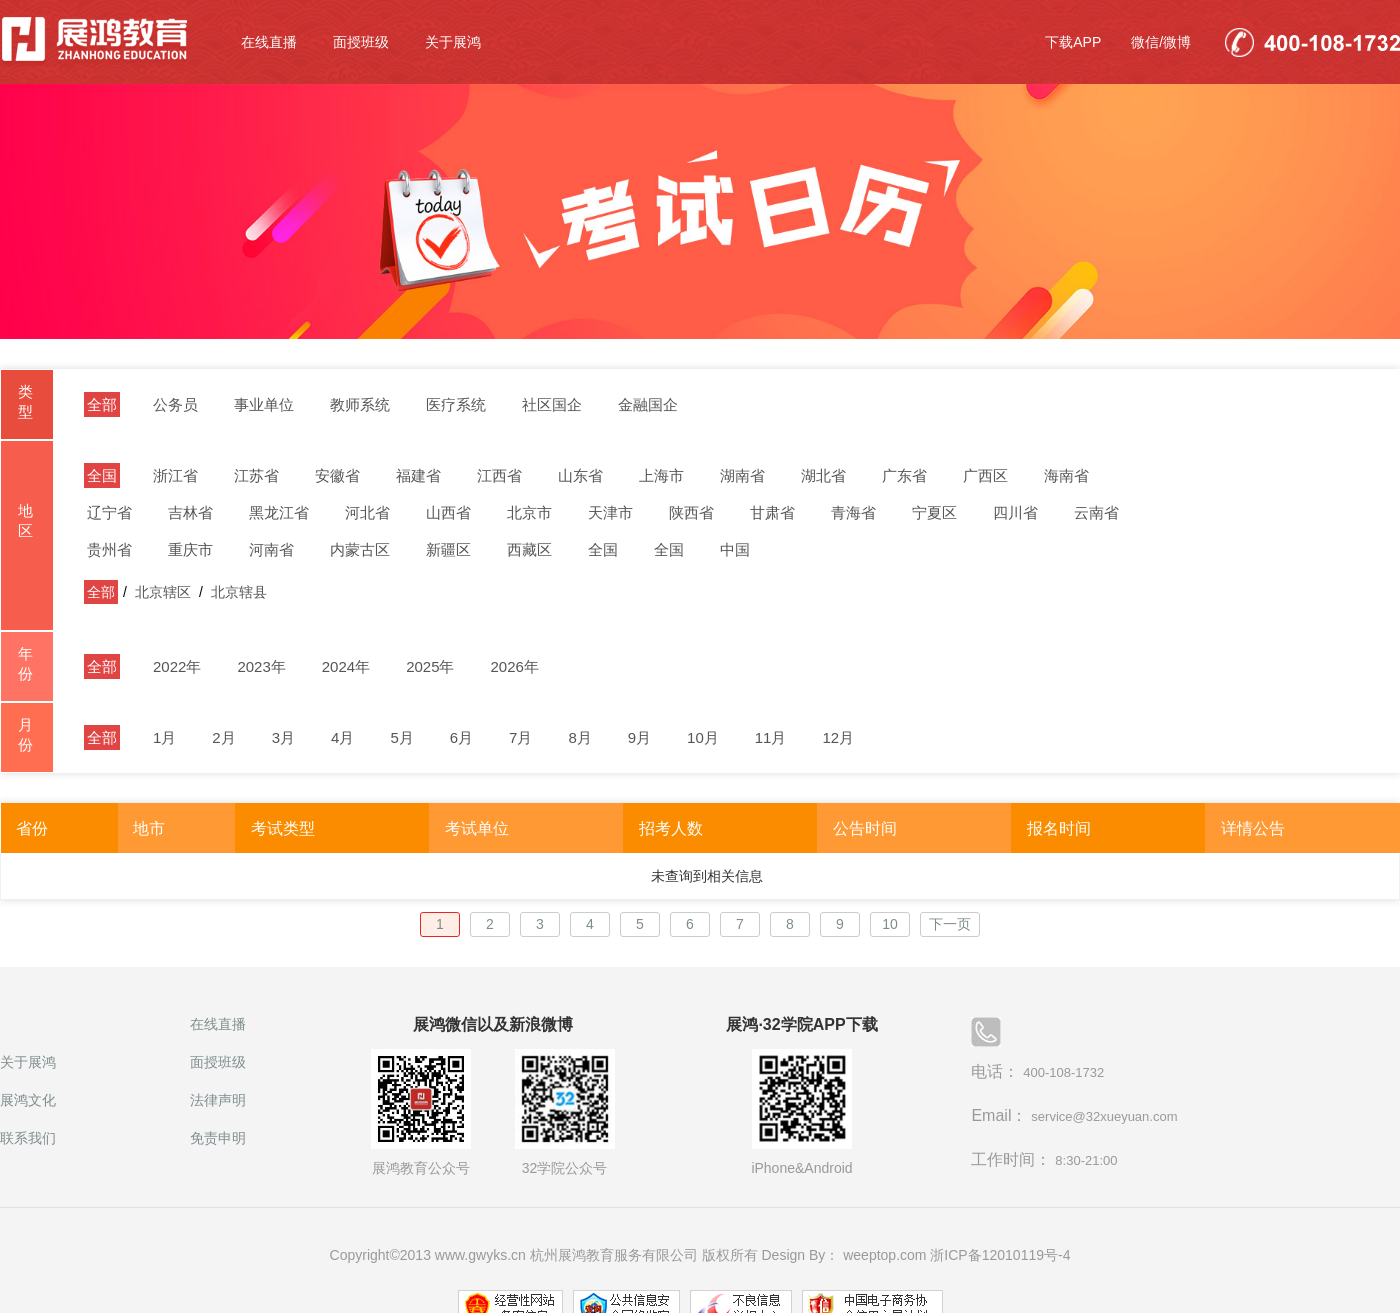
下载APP (1073, 42)
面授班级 (361, 42)
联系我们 (28, 1138)
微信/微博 (1161, 42)
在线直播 (269, 42)
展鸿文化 (28, 1100)
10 (890, 924)
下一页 (950, 924)
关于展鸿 (453, 42)
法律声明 (218, 1100)
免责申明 (218, 1138)
